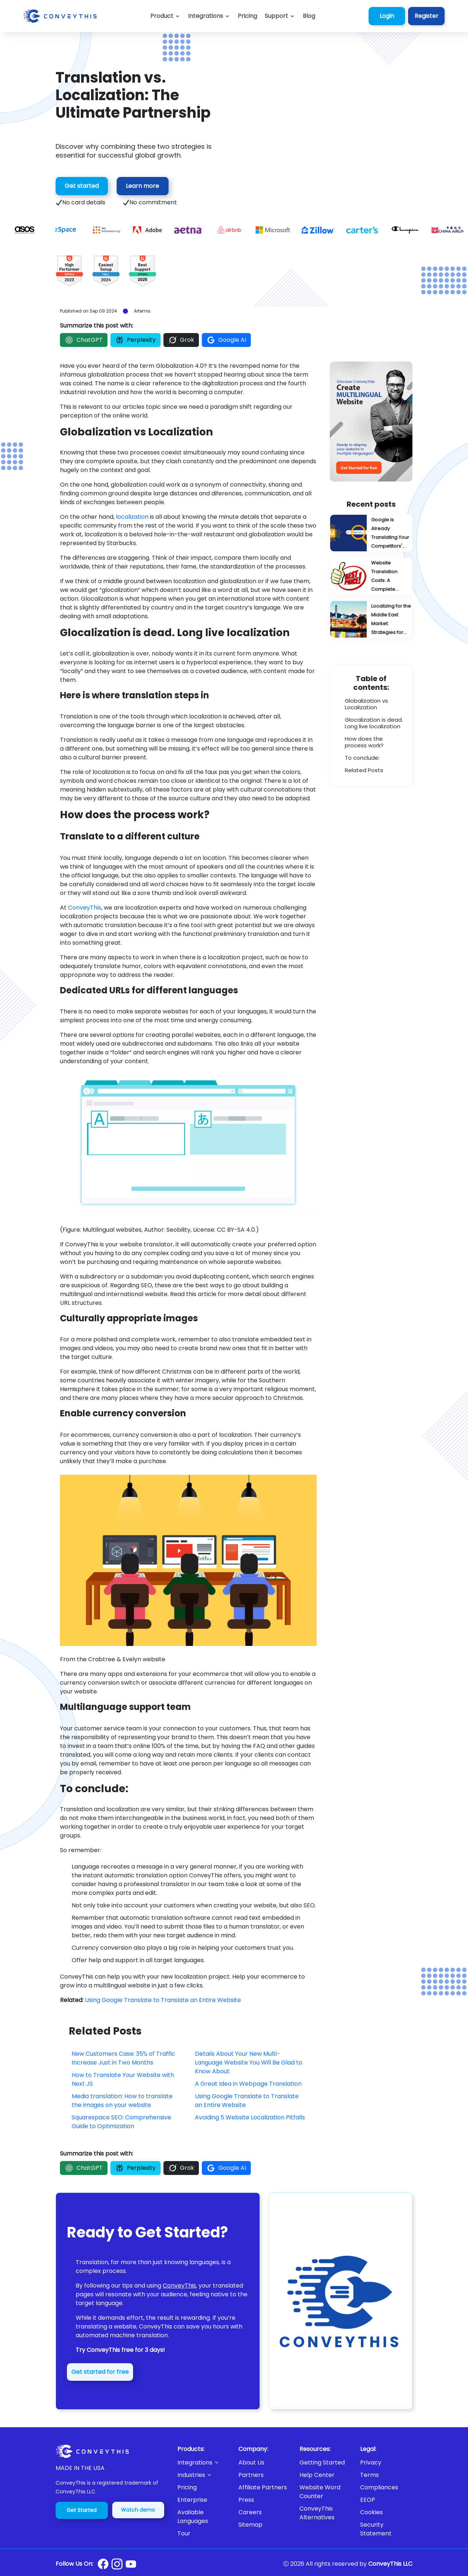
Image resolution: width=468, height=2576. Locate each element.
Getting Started (322, 2462)
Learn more (142, 186)
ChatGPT (84, 340)
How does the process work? (364, 742)
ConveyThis (84, 907)
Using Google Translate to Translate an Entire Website (163, 2000)
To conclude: (362, 758)
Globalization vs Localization (366, 704)
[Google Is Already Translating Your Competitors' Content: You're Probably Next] (371, 533)
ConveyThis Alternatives (317, 2513)
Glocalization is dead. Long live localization (374, 723)
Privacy (370, 2462)
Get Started (82, 2510)
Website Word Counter (319, 2491)
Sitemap (250, 2524)
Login (387, 16)
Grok (181, 340)
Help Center (317, 2475)
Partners (251, 2475)
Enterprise (192, 2500)
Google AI (226, 340)
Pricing (187, 2487)
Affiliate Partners (262, 2487)
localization (132, 517)
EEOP (367, 2500)
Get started (82, 186)
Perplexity (135, 340)
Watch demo (138, 2509)
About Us (251, 2462)
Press (246, 2500)
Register (426, 16)
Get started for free (100, 2372)
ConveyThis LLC (390, 2564)
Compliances (379, 2487)
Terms (369, 2475)
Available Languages (192, 2516)
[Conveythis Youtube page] (130, 2564)
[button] (280, 16)
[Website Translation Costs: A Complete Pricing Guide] (371, 576)
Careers (250, 2512)
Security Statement (376, 2529)
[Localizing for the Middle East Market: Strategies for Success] (371, 619)
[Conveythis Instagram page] (117, 2564)
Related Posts (364, 770)
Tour (183, 2533)
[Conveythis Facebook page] (103, 2563)
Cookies (371, 2512)
